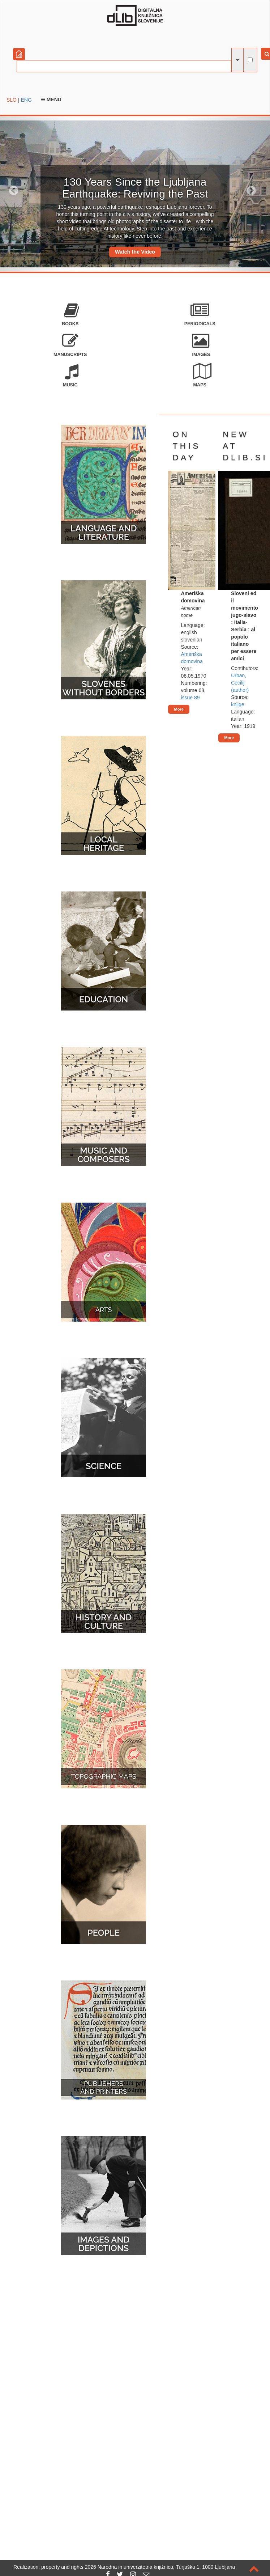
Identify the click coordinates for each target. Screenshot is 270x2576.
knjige (237, 704)
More (179, 709)
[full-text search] (250, 60)
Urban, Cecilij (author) (240, 683)
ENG (26, 100)
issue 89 (190, 697)
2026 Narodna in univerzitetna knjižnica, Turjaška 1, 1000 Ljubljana (160, 2567)
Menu (51, 99)
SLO (12, 100)
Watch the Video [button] (135, 252)
